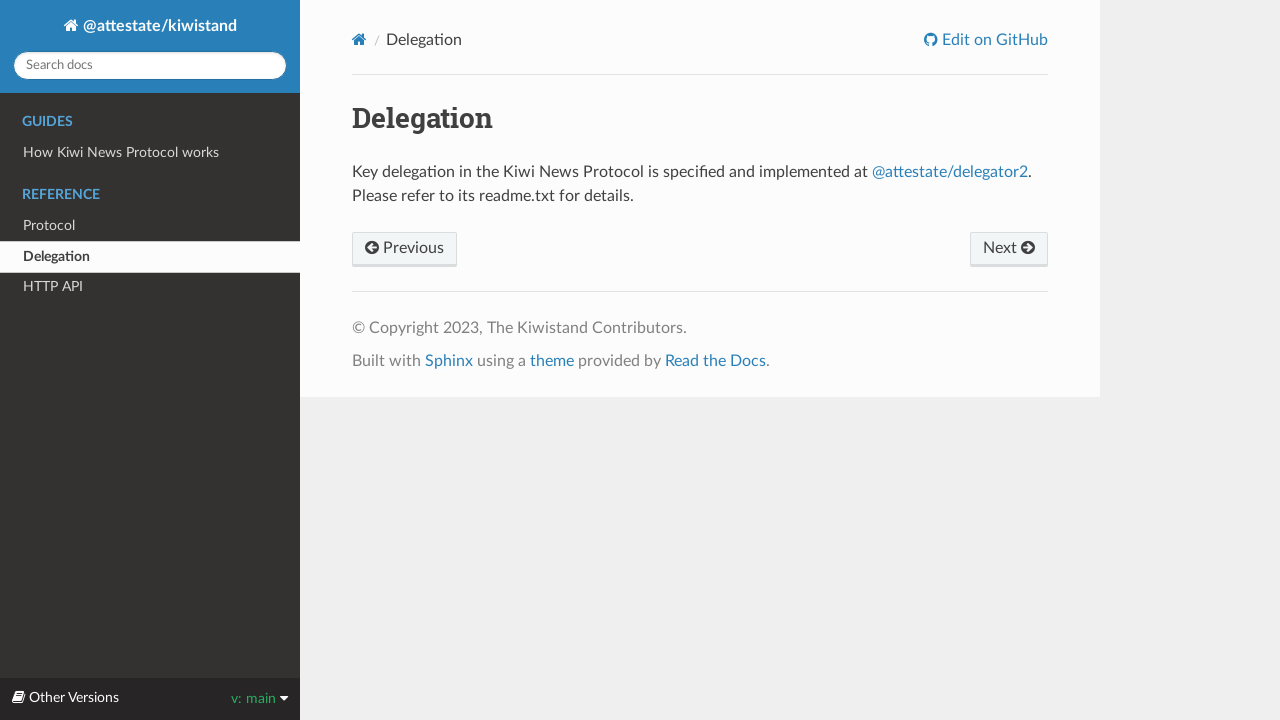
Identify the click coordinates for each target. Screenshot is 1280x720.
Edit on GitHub (993, 40)
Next (1009, 248)
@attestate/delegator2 (950, 172)
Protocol (49, 225)
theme (552, 361)
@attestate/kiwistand (158, 26)
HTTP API (53, 286)
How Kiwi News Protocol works (121, 152)
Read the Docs (715, 361)
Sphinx (449, 361)
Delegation (56, 256)
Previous (404, 248)
